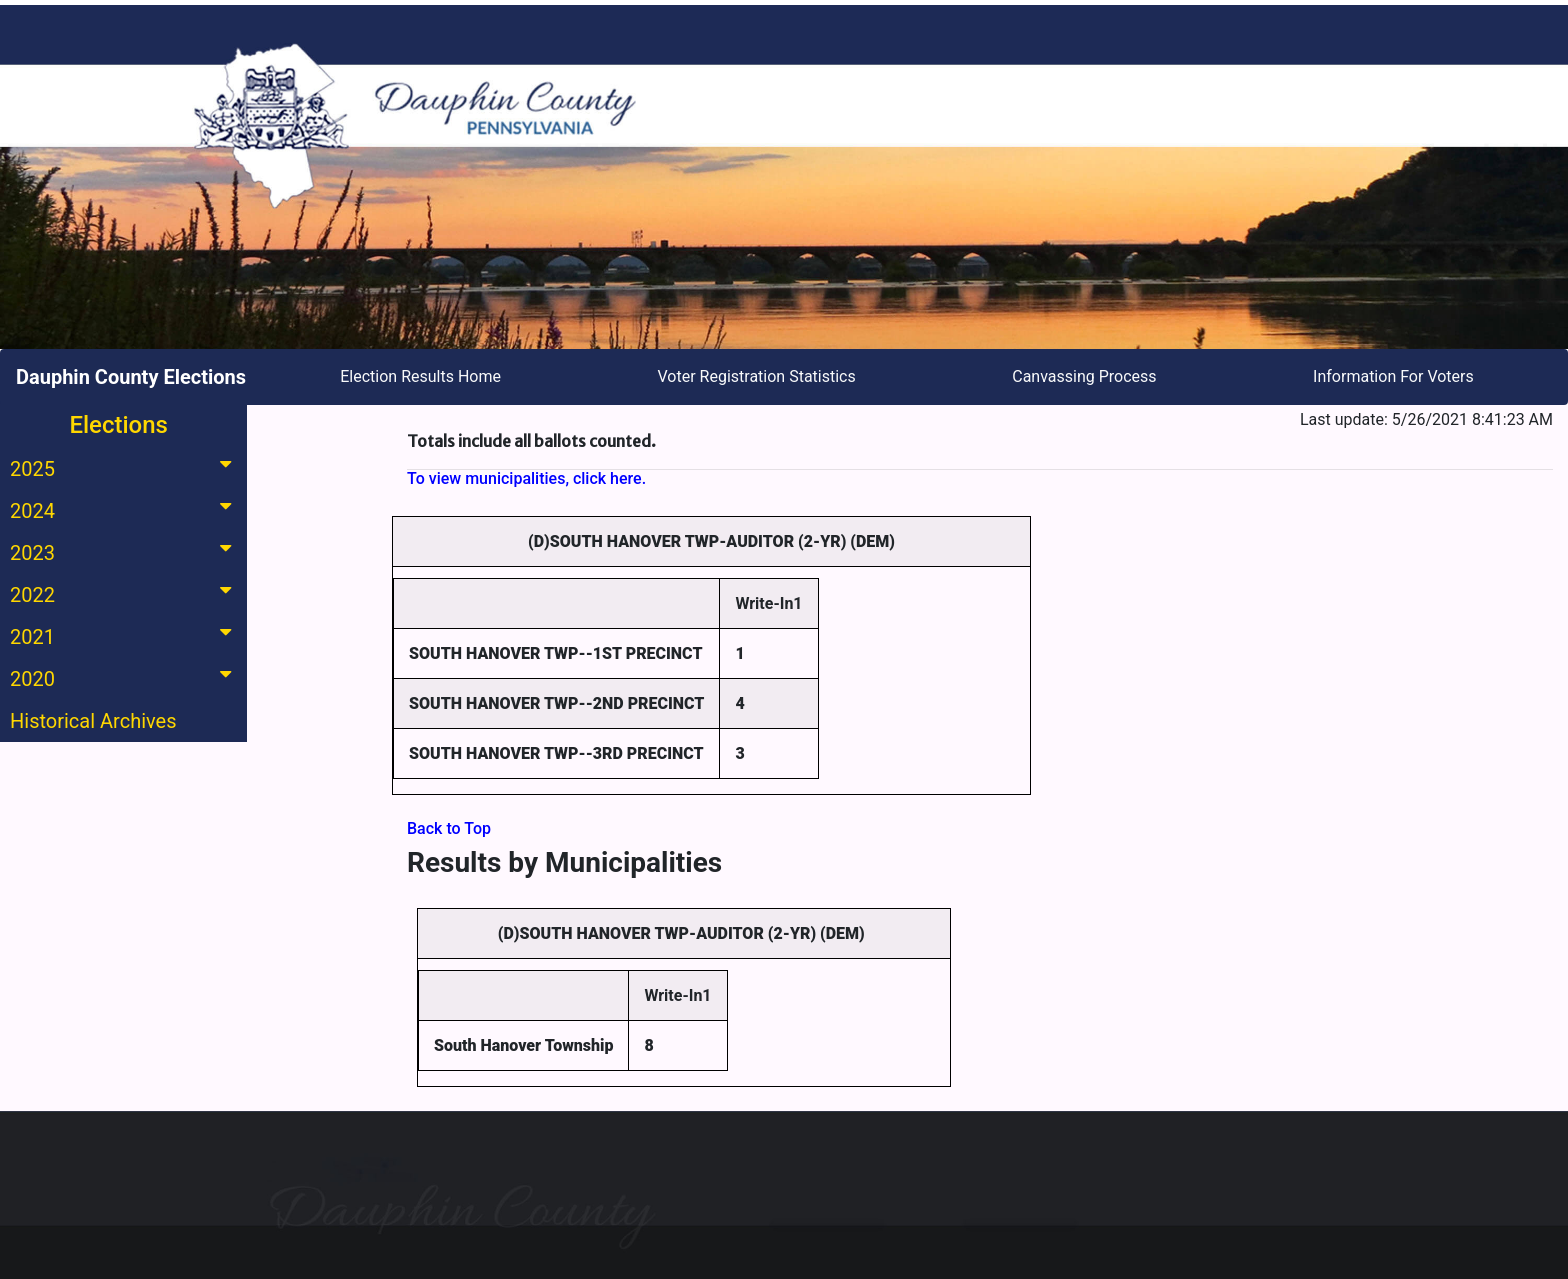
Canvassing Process (1084, 376)
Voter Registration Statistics (757, 376)
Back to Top (449, 828)
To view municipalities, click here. (526, 478)
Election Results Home (420, 376)
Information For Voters (1393, 376)
